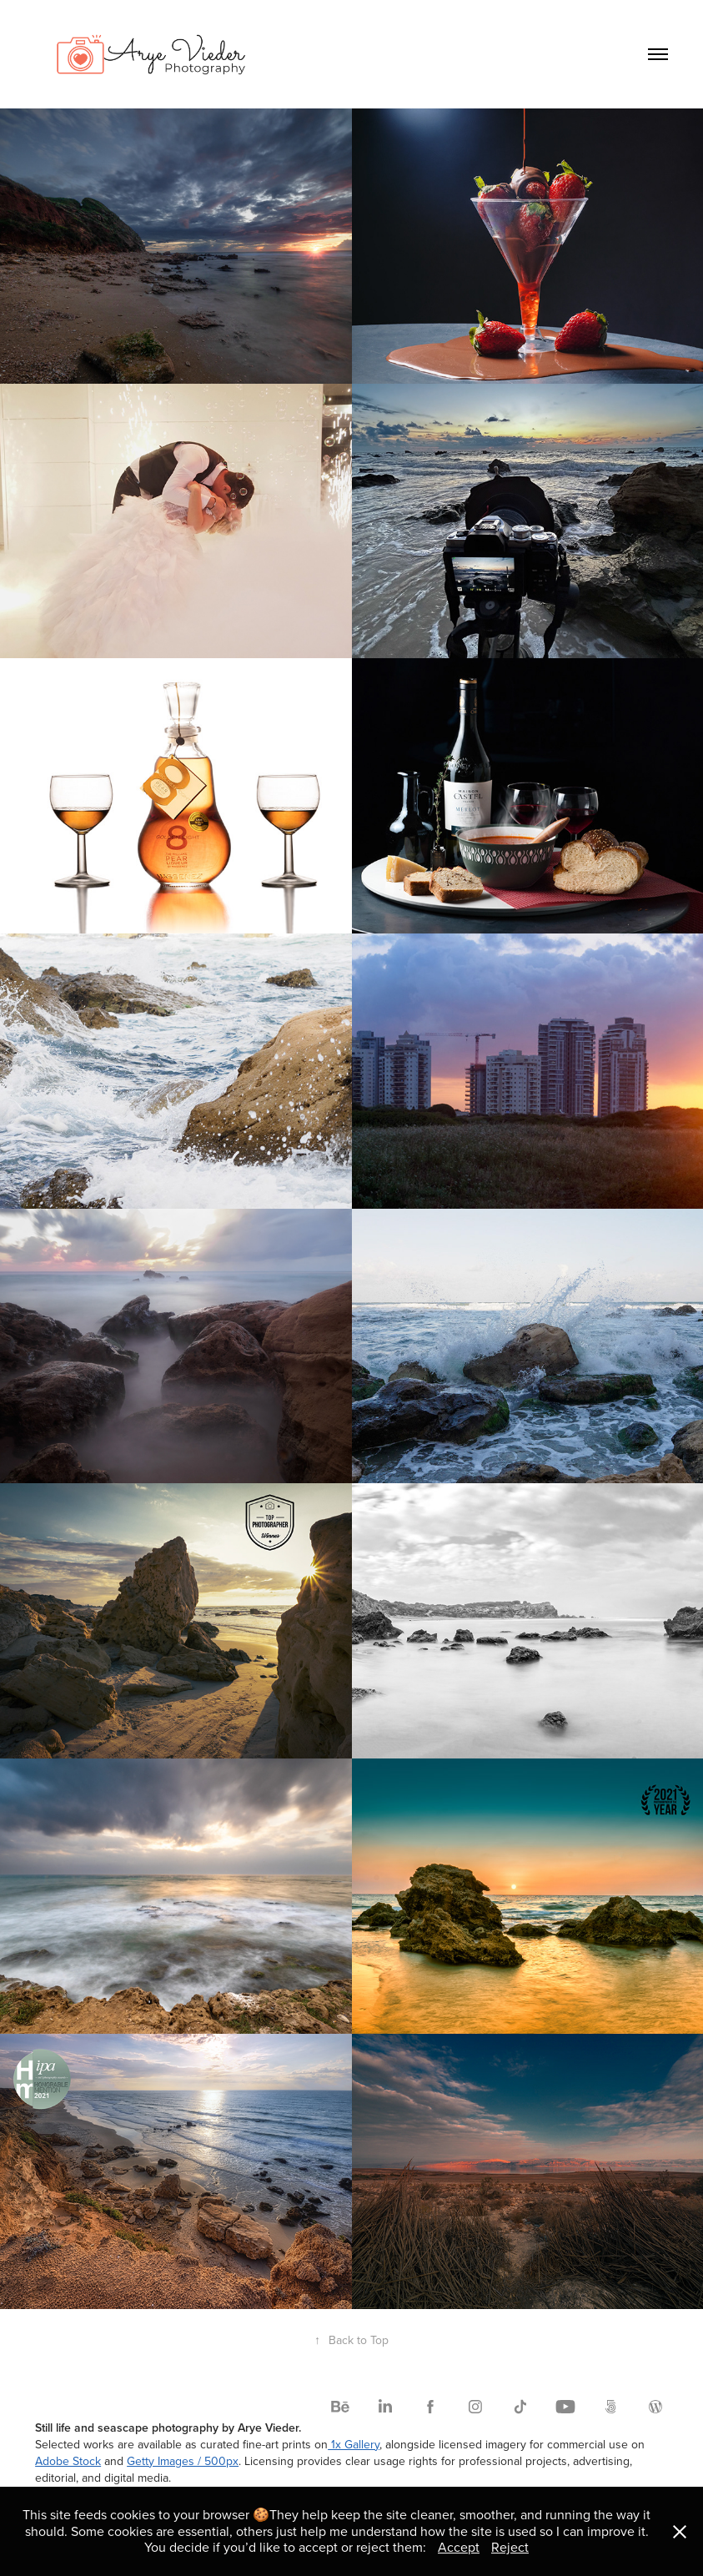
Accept (459, 2547)
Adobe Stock (68, 2461)
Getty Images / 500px (183, 2461)
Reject (510, 2547)
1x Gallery (353, 2444)
